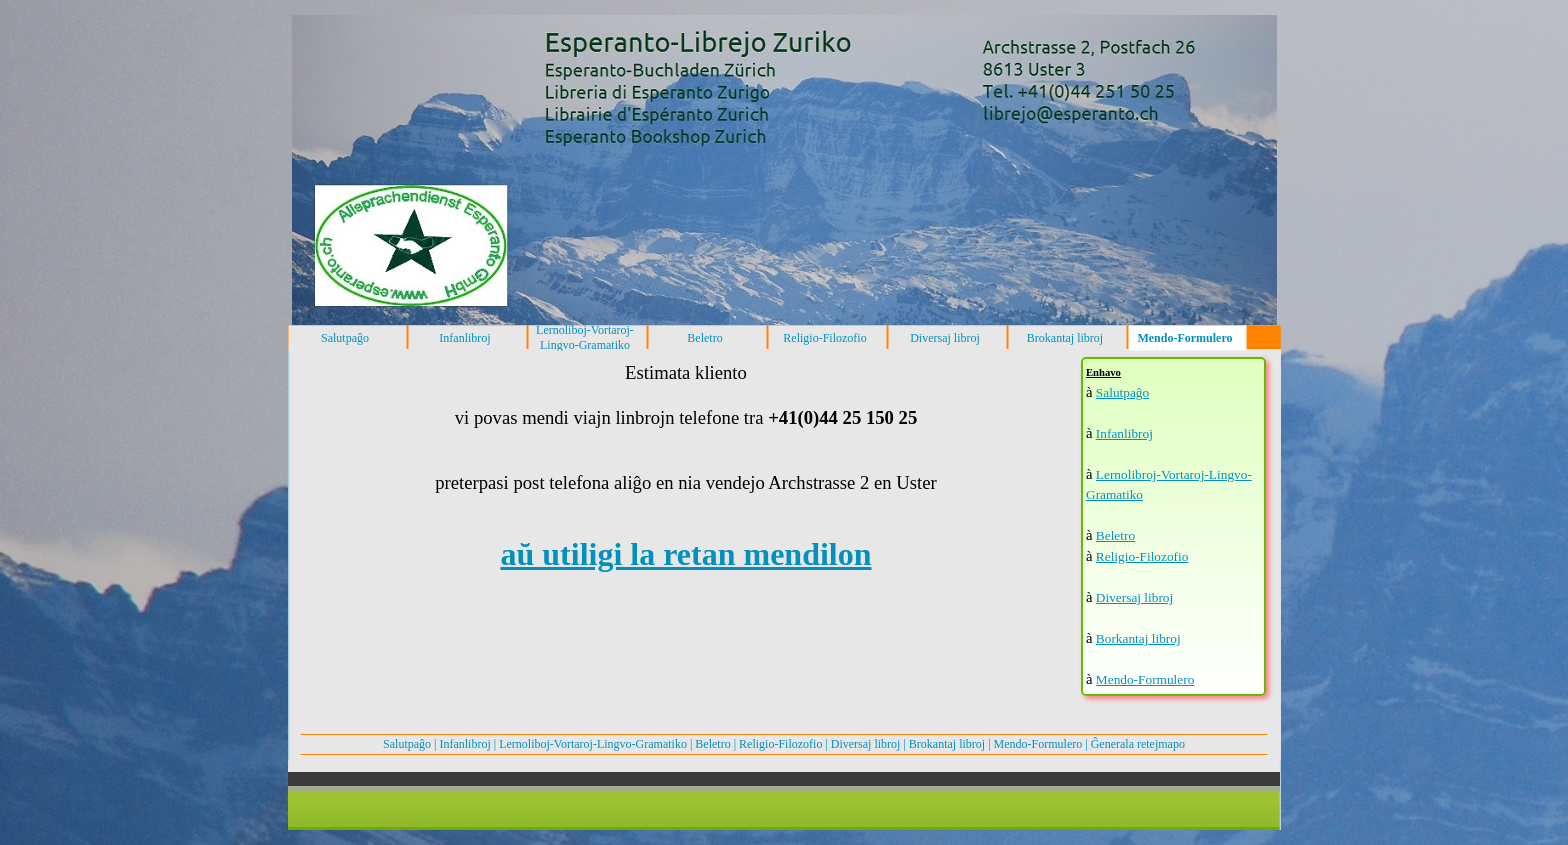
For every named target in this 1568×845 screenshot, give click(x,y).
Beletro (1115, 535)
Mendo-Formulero (1145, 679)
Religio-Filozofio (1142, 556)
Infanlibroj (1124, 433)
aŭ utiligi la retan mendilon (685, 554)
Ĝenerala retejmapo (1138, 744)
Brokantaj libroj (947, 744)
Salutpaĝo (1122, 392)
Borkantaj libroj (1138, 638)
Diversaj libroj (1134, 597)
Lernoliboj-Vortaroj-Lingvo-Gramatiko (593, 744)
